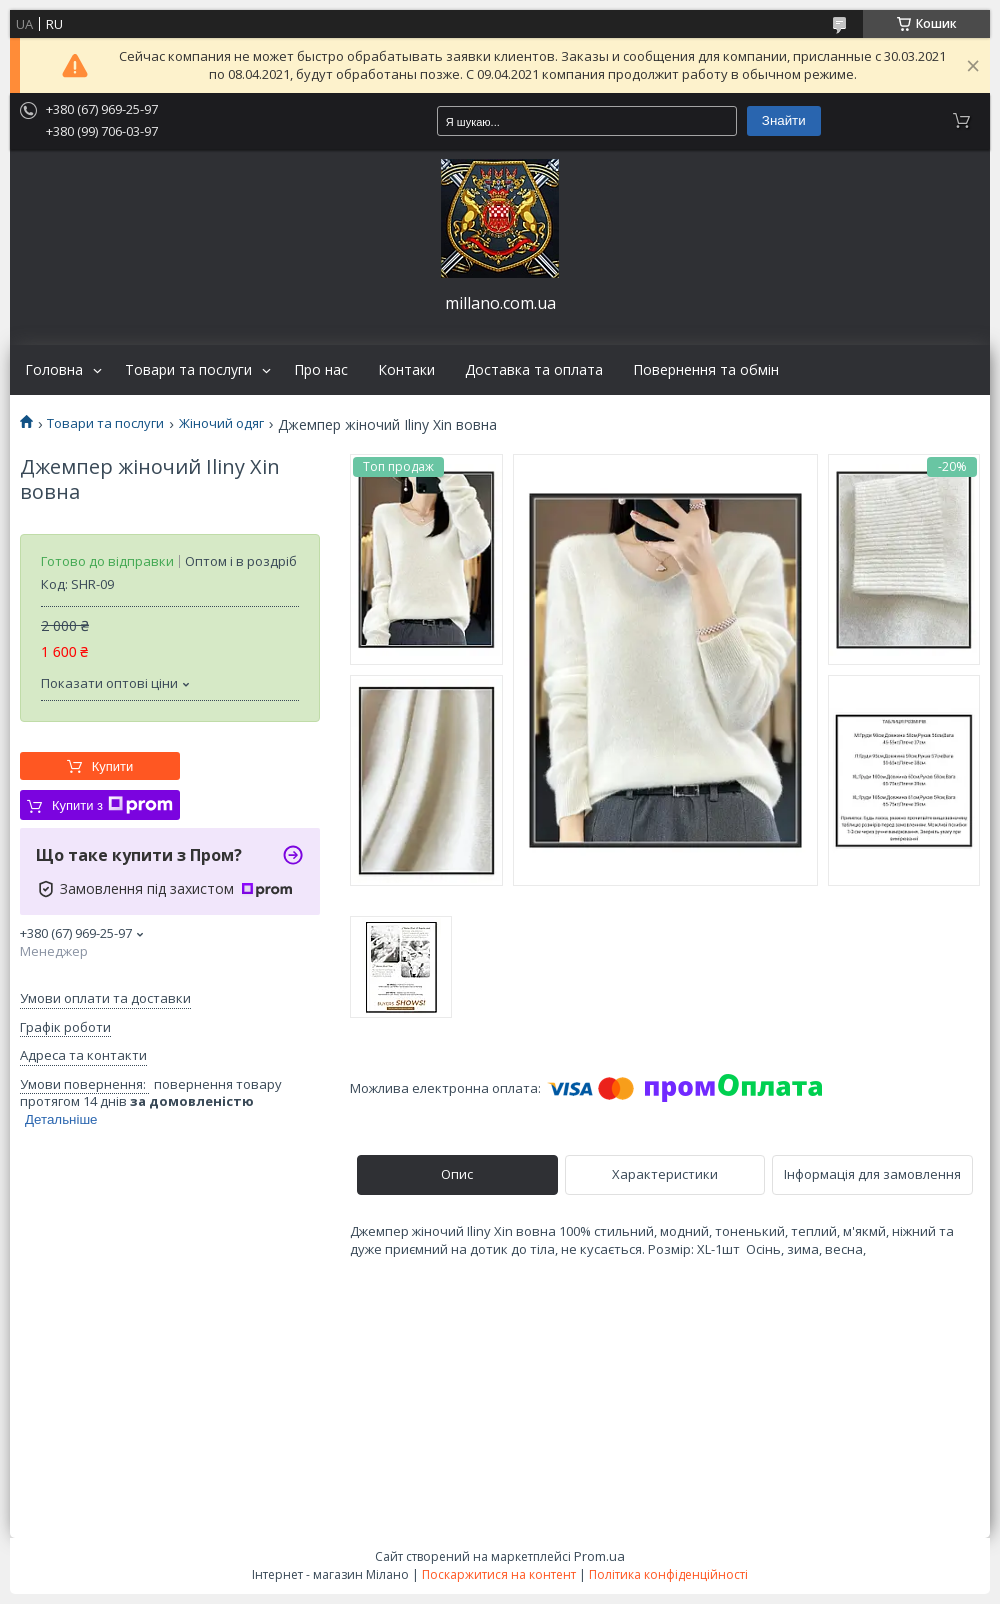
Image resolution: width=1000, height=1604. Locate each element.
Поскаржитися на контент (499, 1574)
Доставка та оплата (534, 370)
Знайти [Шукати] (784, 120)
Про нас (321, 370)
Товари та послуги (188, 370)
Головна (54, 370)
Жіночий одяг (221, 423)
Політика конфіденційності (668, 1574)
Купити (113, 766)
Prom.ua (599, 1556)
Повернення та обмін (706, 370)
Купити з (112, 805)
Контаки (406, 370)
